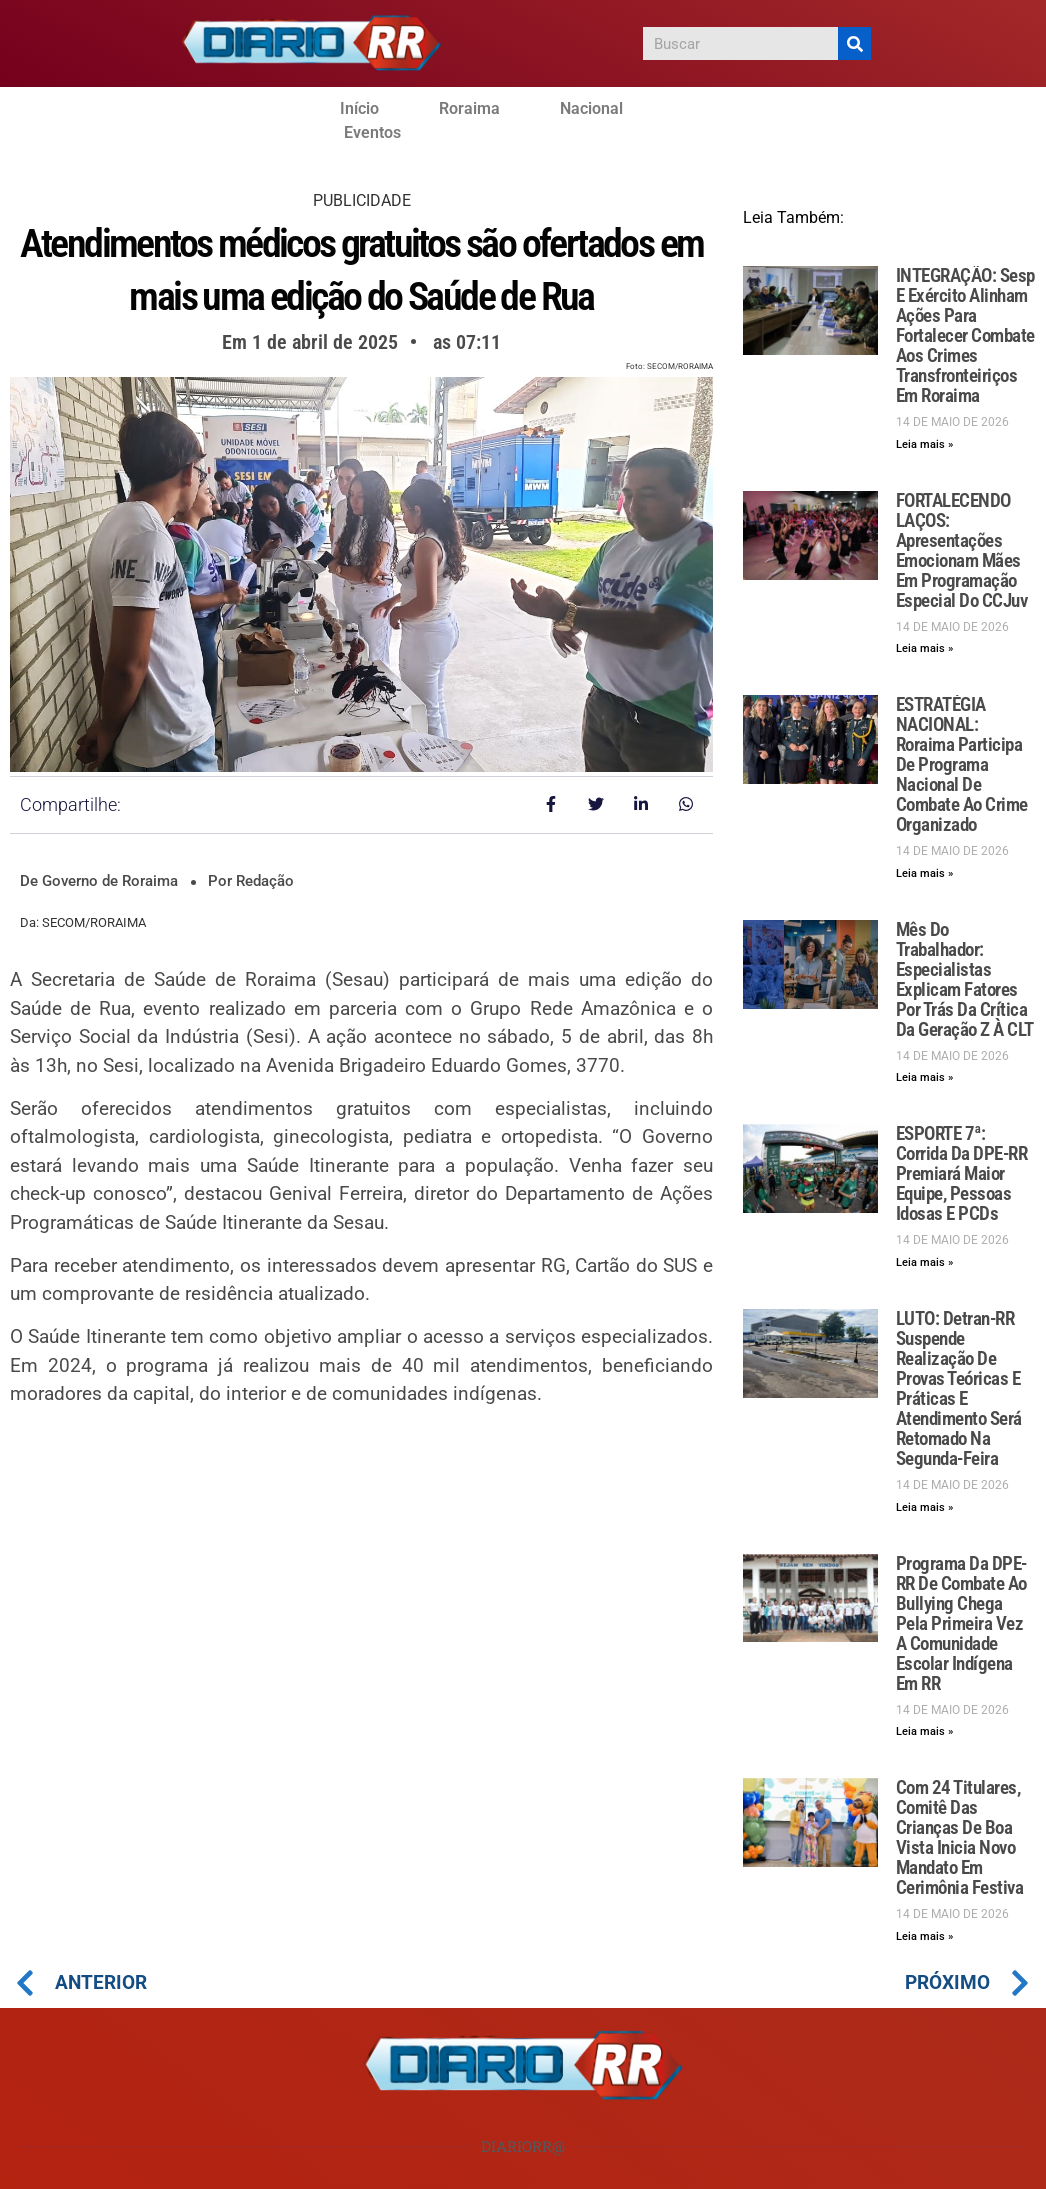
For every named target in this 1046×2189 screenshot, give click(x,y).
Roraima (469, 108)
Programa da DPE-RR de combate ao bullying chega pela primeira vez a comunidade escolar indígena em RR (961, 1623)
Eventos (372, 132)
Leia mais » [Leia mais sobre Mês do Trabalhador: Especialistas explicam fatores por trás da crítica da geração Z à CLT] (924, 1077)
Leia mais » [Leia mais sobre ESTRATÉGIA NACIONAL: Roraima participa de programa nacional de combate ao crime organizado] (924, 873)
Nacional (591, 108)
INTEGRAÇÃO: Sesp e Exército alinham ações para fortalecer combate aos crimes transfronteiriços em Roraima (965, 335)
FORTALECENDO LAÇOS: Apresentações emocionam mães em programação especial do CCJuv (962, 550)
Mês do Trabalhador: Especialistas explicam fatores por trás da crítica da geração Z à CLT (965, 979)
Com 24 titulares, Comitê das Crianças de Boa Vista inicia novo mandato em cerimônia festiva (960, 1837)
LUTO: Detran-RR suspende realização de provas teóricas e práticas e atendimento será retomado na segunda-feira (959, 1388)
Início (359, 108)
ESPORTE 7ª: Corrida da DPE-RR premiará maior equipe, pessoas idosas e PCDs (962, 1173)
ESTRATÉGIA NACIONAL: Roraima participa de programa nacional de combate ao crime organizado (962, 764)
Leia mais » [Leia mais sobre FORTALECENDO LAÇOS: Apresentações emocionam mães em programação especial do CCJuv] (924, 648)
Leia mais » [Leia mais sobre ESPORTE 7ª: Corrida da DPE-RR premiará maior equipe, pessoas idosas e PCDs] (924, 1262)
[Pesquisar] (854, 43)
